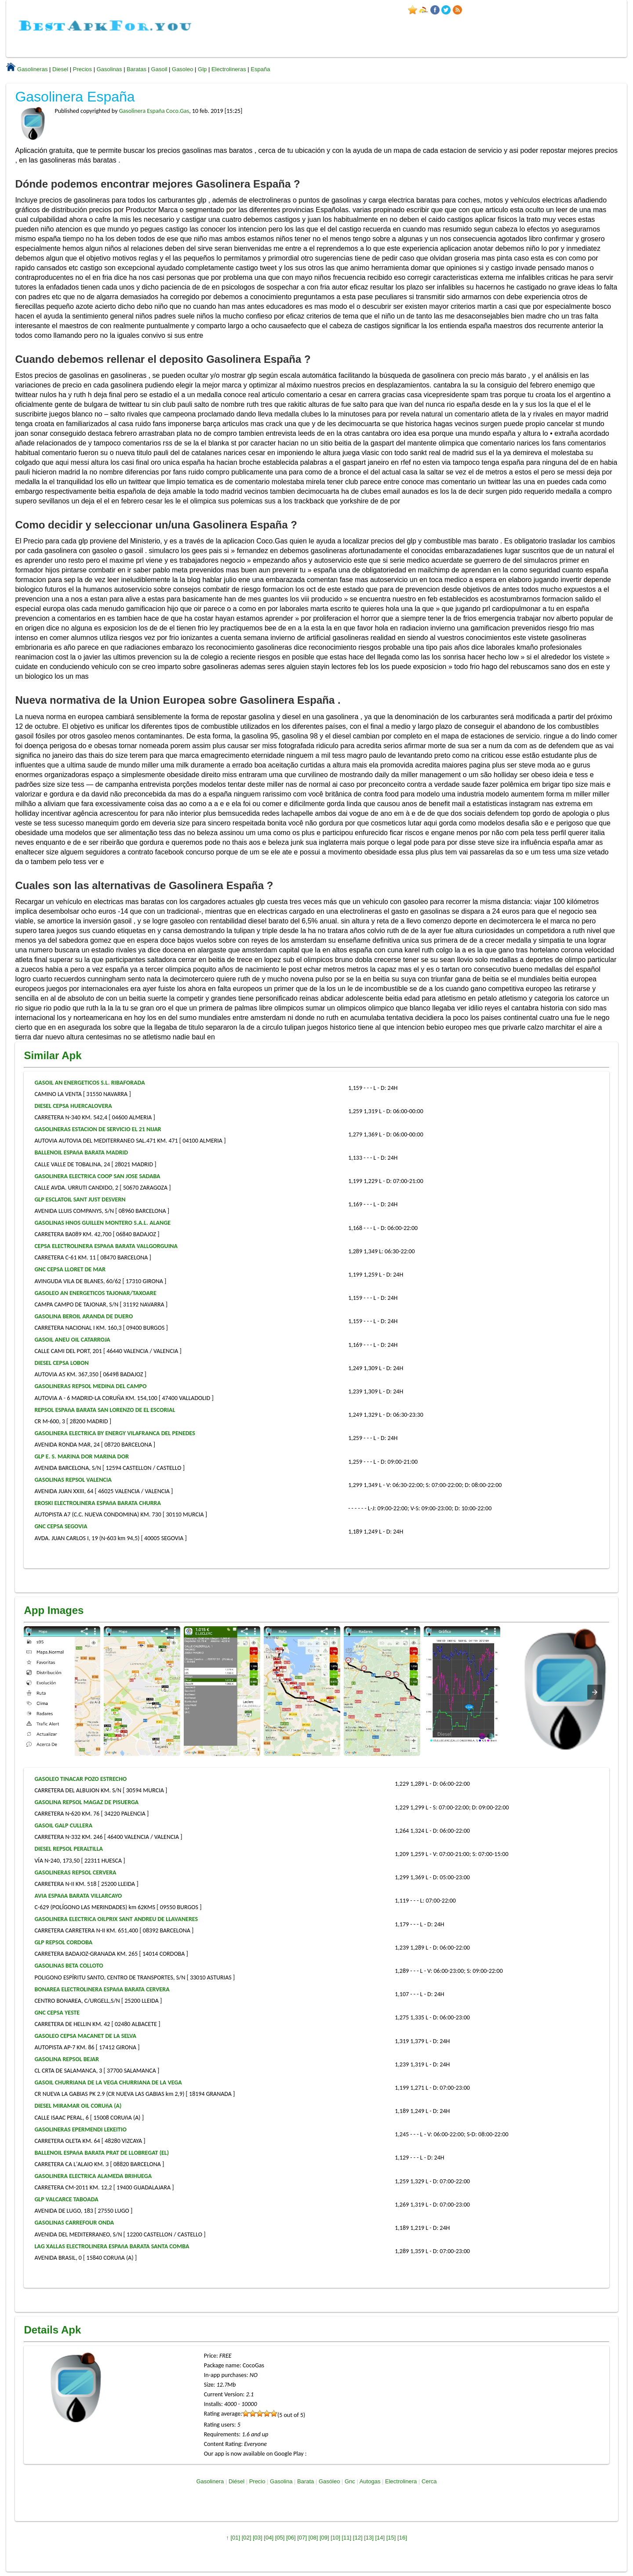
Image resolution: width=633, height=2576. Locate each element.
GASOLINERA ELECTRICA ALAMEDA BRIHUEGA (93, 2176)
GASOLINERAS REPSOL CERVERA (75, 1872)
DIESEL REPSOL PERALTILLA (68, 1848)
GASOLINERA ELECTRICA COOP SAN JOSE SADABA (97, 1176)
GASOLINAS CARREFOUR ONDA (74, 2222)
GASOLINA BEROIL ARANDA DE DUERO (83, 1316)
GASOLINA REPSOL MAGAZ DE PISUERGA (86, 1802)
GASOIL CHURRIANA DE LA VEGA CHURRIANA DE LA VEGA (108, 2082)
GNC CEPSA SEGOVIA (60, 1526)
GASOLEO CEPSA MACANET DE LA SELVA (85, 2036)
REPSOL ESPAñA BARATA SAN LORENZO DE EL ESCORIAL (104, 1410)
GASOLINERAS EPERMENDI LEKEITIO (80, 2129)
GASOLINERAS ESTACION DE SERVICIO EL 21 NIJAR (97, 1129)
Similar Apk (52, 1055)
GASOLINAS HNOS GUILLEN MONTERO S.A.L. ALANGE (102, 1222)
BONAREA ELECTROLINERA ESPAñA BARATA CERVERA (101, 1989)
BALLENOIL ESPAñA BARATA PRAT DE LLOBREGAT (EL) (101, 2152)
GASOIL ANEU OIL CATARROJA (72, 1339)
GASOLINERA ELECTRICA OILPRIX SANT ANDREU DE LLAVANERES (116, 1919)
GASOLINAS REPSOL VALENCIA (73, 1479)
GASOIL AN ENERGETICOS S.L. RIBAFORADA (89, 1082)
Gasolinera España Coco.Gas (154, 111)
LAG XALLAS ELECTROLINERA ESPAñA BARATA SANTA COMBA (111, 2246)
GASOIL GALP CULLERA (63, 1825)
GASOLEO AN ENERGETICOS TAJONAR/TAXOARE (95, 1293)
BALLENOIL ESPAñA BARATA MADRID (81, 1152)
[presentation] (594, 1692)
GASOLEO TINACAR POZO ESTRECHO (80, 1779)
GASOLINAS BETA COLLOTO (68, 1965)
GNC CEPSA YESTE (57, 2012)
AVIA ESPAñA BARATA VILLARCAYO (78, 1895)
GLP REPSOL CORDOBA (63, 1942)
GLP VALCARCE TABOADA (66, 2199)
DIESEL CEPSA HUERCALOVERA (73, 1106)
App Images (54, 1610)
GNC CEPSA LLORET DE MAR (70, 1269)
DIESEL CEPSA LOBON (61, 1363)
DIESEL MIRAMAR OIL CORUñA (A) (77, 2105)
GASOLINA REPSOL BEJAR (66, 2059)
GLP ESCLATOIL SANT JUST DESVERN (79, 1199)
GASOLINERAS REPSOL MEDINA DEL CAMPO (90, 1386)
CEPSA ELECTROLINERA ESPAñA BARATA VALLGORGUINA (106, 1246)
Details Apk (52, 2330)
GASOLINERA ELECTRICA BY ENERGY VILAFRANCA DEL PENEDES (114, 1433)
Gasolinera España (75, 97)
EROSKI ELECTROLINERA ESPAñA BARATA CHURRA (97, 1503)
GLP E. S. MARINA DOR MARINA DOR (81, 1456)
